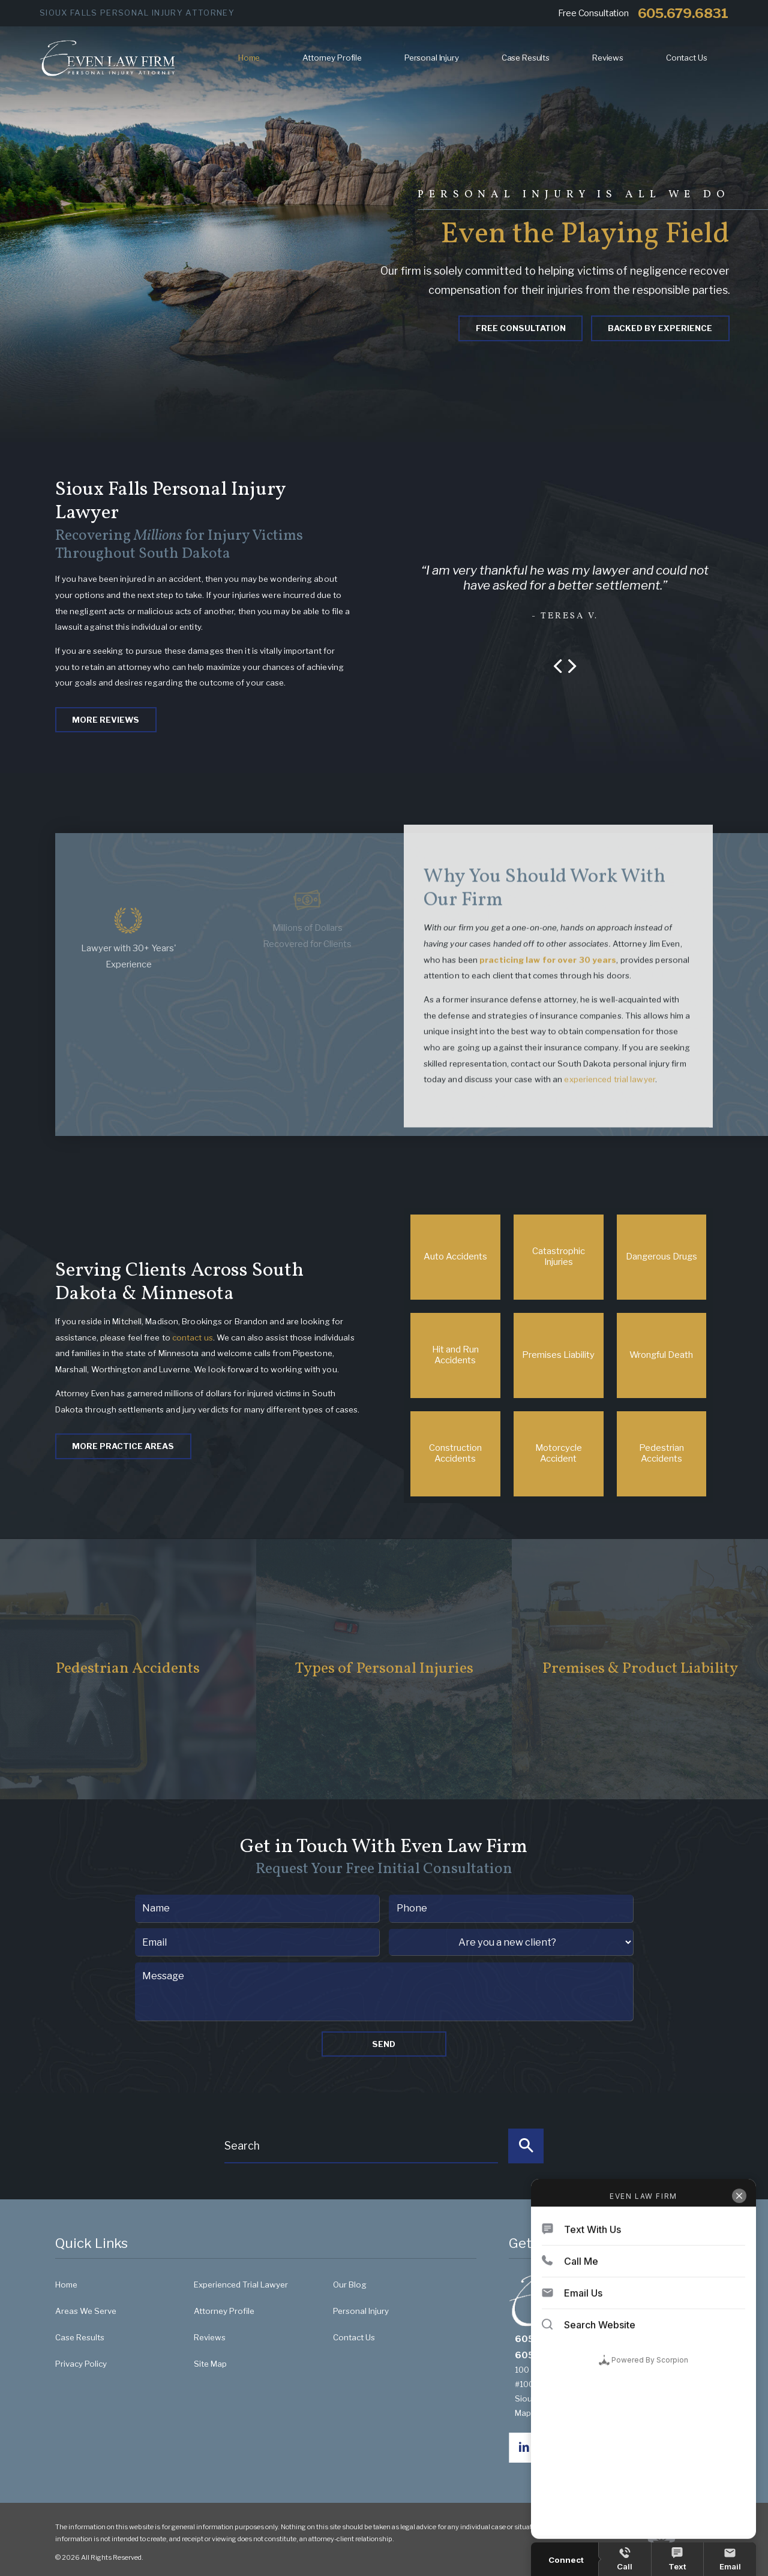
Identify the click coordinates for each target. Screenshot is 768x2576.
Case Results (79, 2337)
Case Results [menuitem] (526, 57)
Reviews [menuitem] (607, 57)
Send (383, 2044)
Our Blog (350, 2284)
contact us (192, 1337)
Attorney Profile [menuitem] (332, 57)
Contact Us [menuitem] (686, 57)
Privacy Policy (81, 2363)
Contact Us (354, 2337)
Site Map (210, 2363)
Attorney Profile (224, 2311)
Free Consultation (521, 328)
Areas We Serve (85, 2311)
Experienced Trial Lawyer (241, 2284)
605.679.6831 (683, 13)
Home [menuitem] (249, 57)
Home (66, 2284)
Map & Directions (553, 2413)
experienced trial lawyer (609, 1093)
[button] (558, 666)
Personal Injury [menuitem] (431, 57)
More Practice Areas (123, 1446)
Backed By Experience (660, 328)
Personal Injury (361, 2311)
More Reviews (105, 720)
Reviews (210, 2337)
